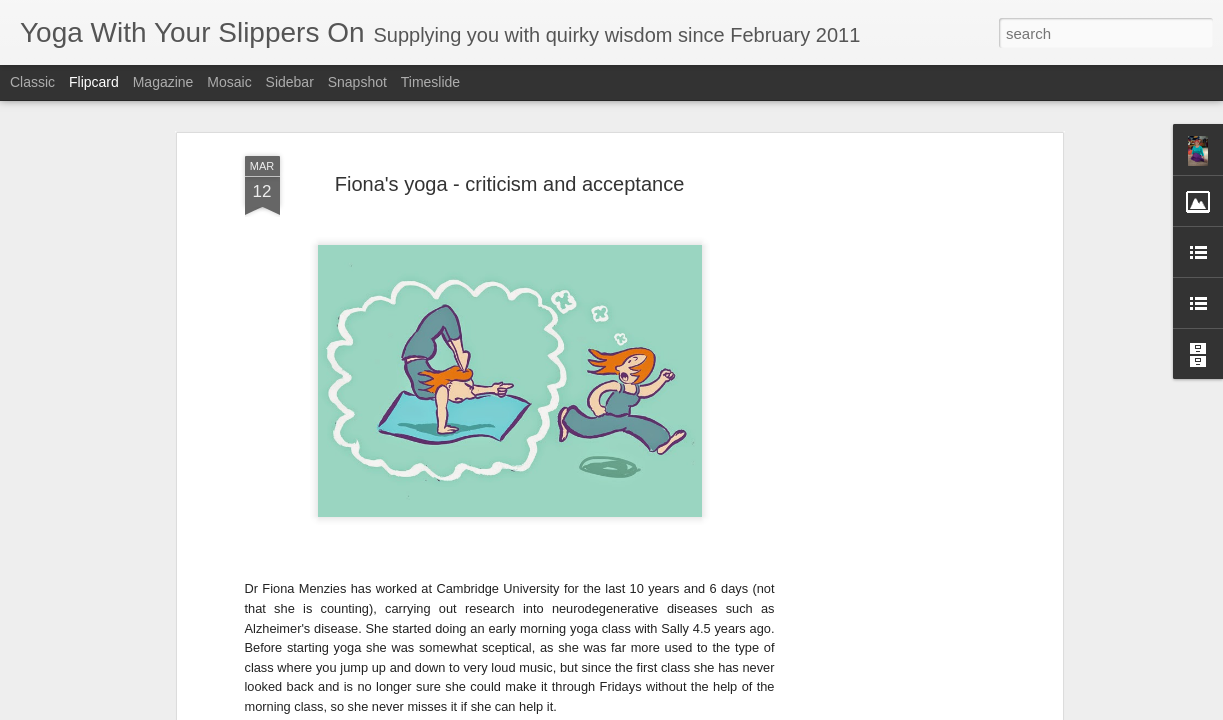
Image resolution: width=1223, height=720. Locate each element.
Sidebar (290, 82)
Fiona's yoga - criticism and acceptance (510, 184)
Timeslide (430, 82)
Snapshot (357, 82)
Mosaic (229, 82)
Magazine (163, 82)
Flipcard (94, 82)
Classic (32, 82)
